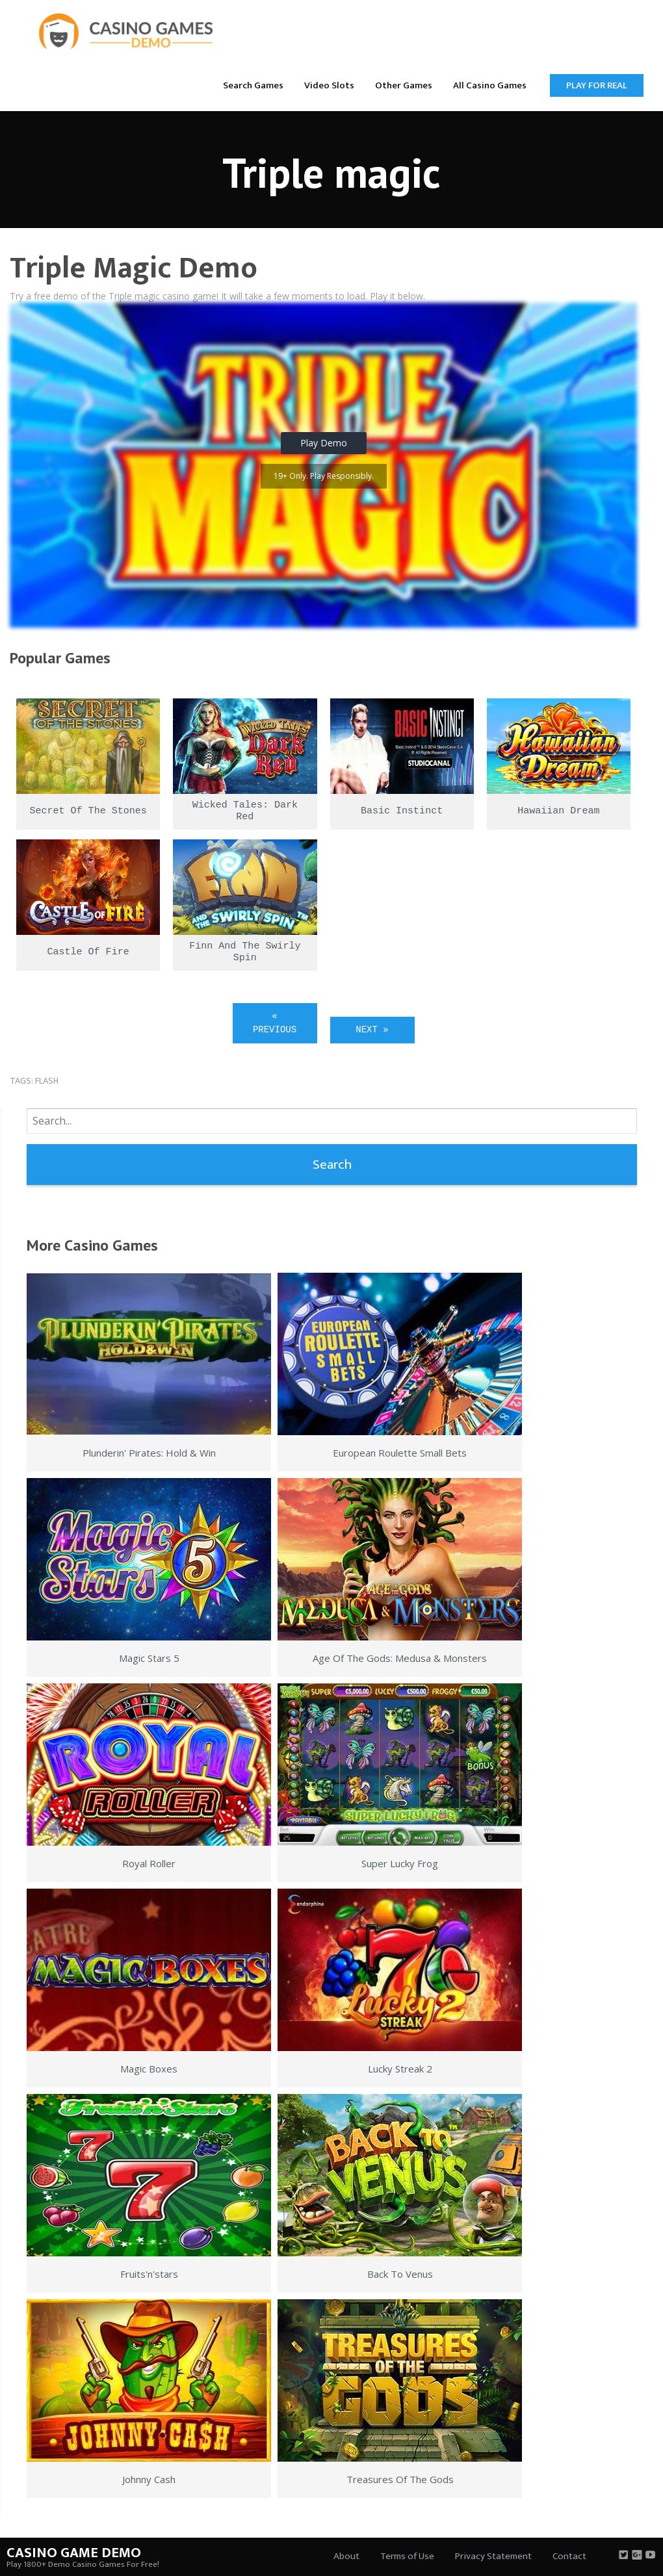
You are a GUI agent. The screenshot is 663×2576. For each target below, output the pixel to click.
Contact (569, 2556)
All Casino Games (489, 85)
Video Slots (329, 85)
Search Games (253, 85)
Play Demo (323, 443)
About (346, 2556)
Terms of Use (407, 2556)
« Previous (274, 1023)
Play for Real (596, 85)
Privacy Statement (493, 2556)
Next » (372, 1030)
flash (46, 1080)
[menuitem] (253, 84)
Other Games (403, 85)
